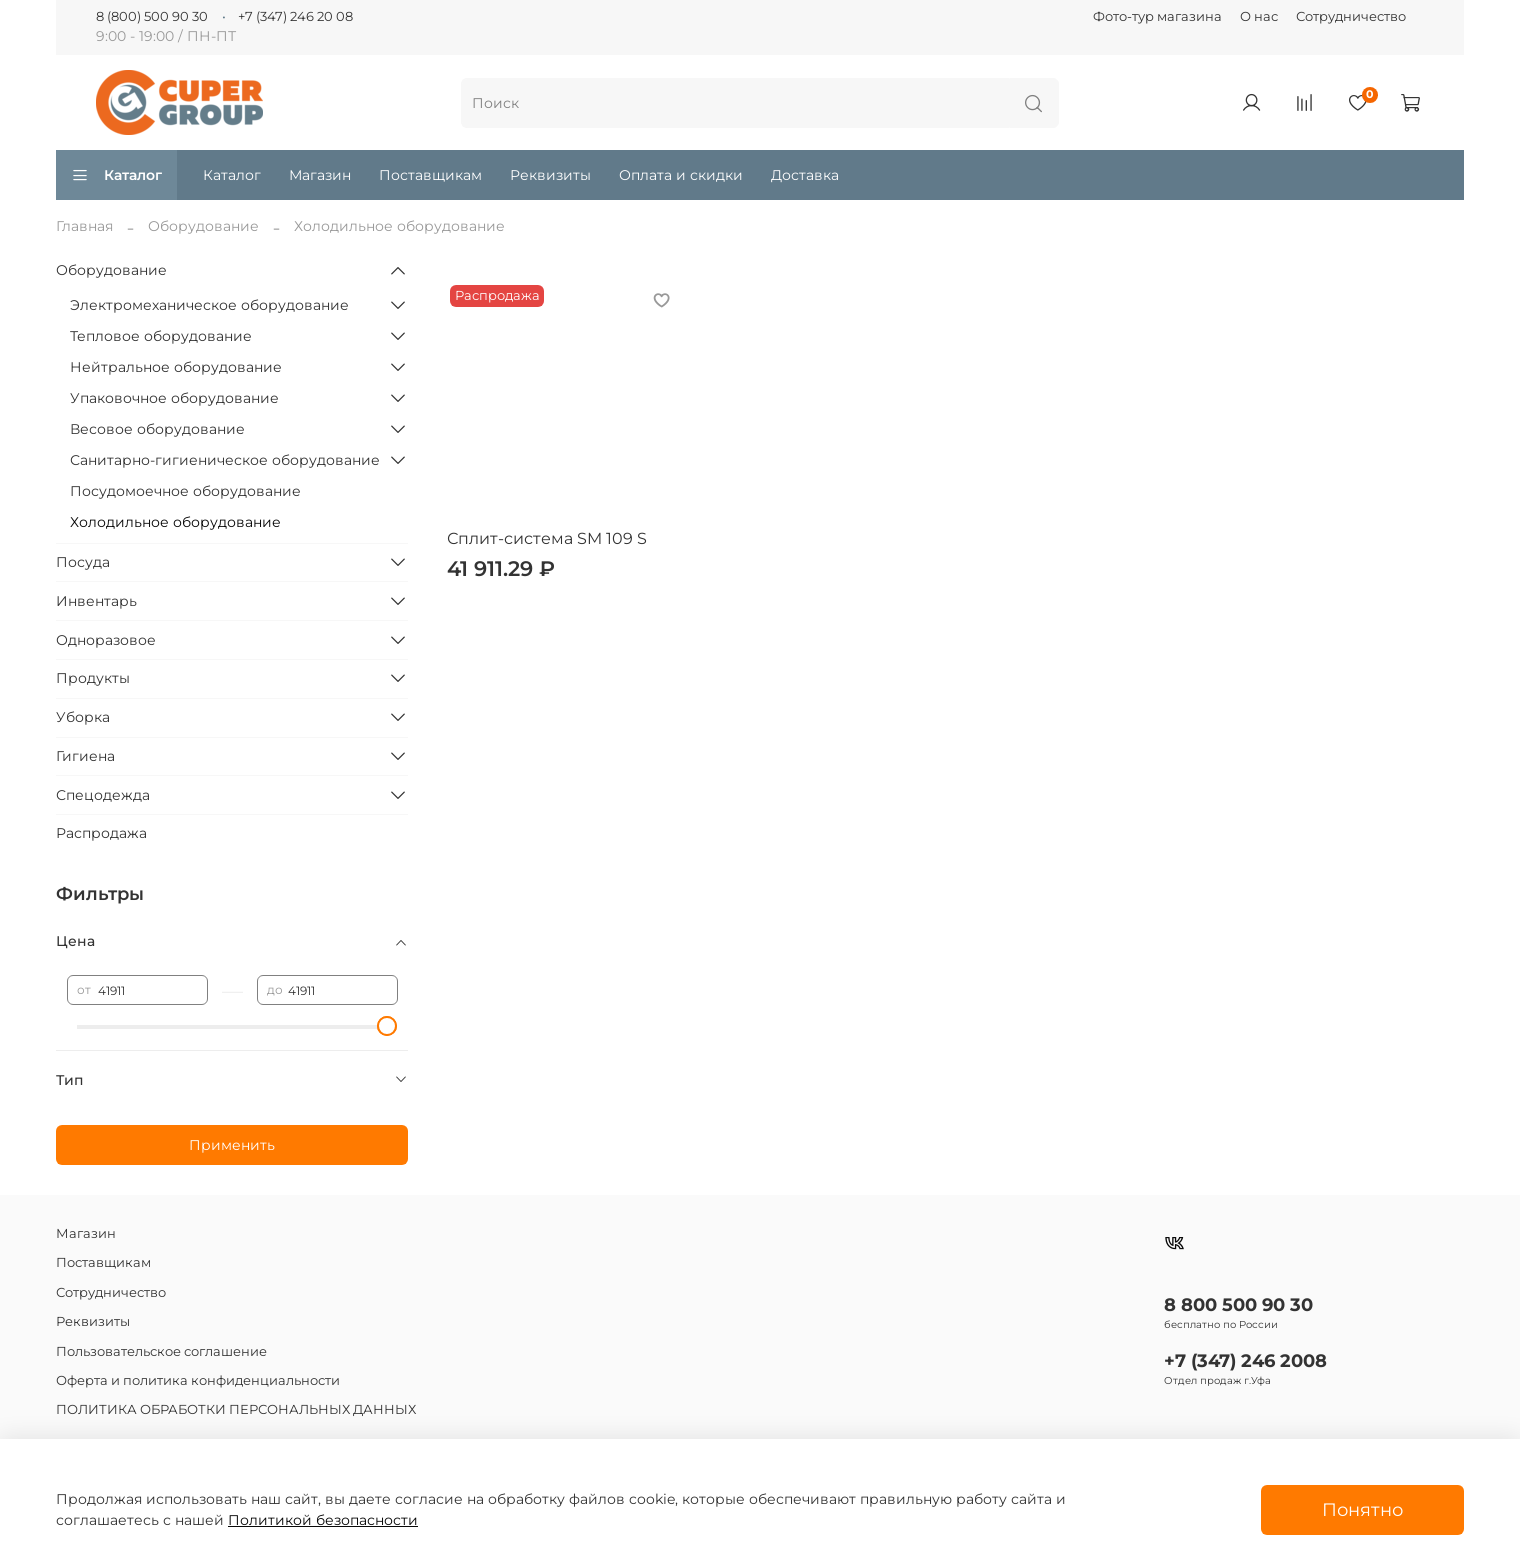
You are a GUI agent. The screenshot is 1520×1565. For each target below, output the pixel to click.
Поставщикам (430, 175)
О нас (1259, 16)
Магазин (320, 175)
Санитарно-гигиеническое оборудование (225, 460)
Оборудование (203, 226)
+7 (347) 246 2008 (1245, 1360)
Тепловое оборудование (161, 336)
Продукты (93, 678)
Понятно (1362, 1509)
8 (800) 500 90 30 (152, 16)
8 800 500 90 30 (1238, 1304)
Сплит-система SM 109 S (547, 538)
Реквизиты (550, 175)
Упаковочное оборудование (174, 398)
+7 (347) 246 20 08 (295, 16)
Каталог (116, 175)
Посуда (83, 562)
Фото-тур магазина (1157, 16)
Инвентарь (96, 601)
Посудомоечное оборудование (185, 491)
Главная (84, 226)
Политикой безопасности (323, 1520)
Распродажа (101, 833)
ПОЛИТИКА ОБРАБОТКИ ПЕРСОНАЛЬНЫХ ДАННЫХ (236, 1409)
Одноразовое (106, 640)
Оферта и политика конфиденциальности (198, 1380)
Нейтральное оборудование (176, 367)
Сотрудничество (1351, 16)
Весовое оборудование (157, 429)
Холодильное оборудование (175, 522)
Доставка (805, 175)
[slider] (388, 1026)
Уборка (83, 717)
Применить (232, 1145)
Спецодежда (103, 795)
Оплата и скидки (681, 175)
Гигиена (85, 756)
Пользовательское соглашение (161, 1351)
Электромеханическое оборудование (209, 305)
